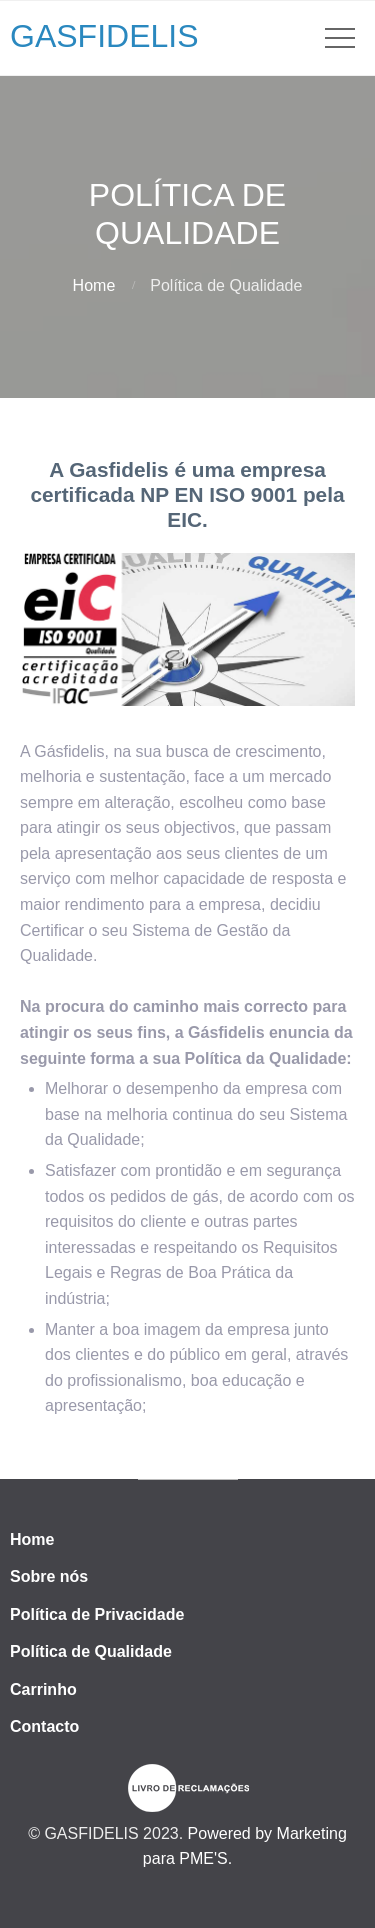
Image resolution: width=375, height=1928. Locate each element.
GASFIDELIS (104, 36)
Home (94, 285)
